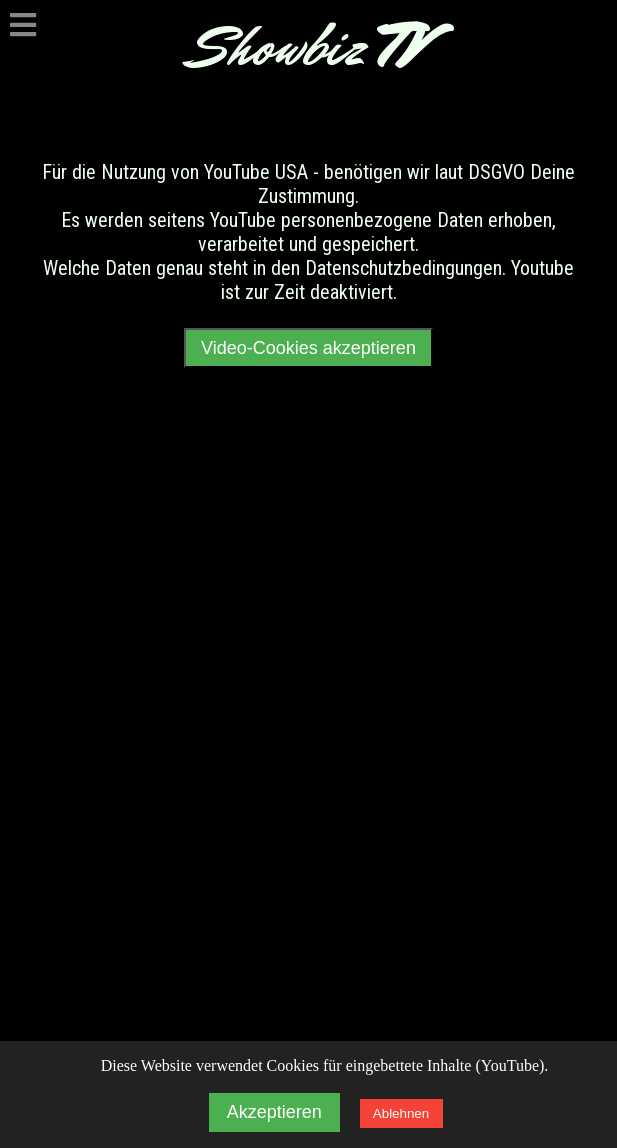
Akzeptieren (274, 1112)
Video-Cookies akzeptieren (308, 348)
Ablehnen (401, 1113)
